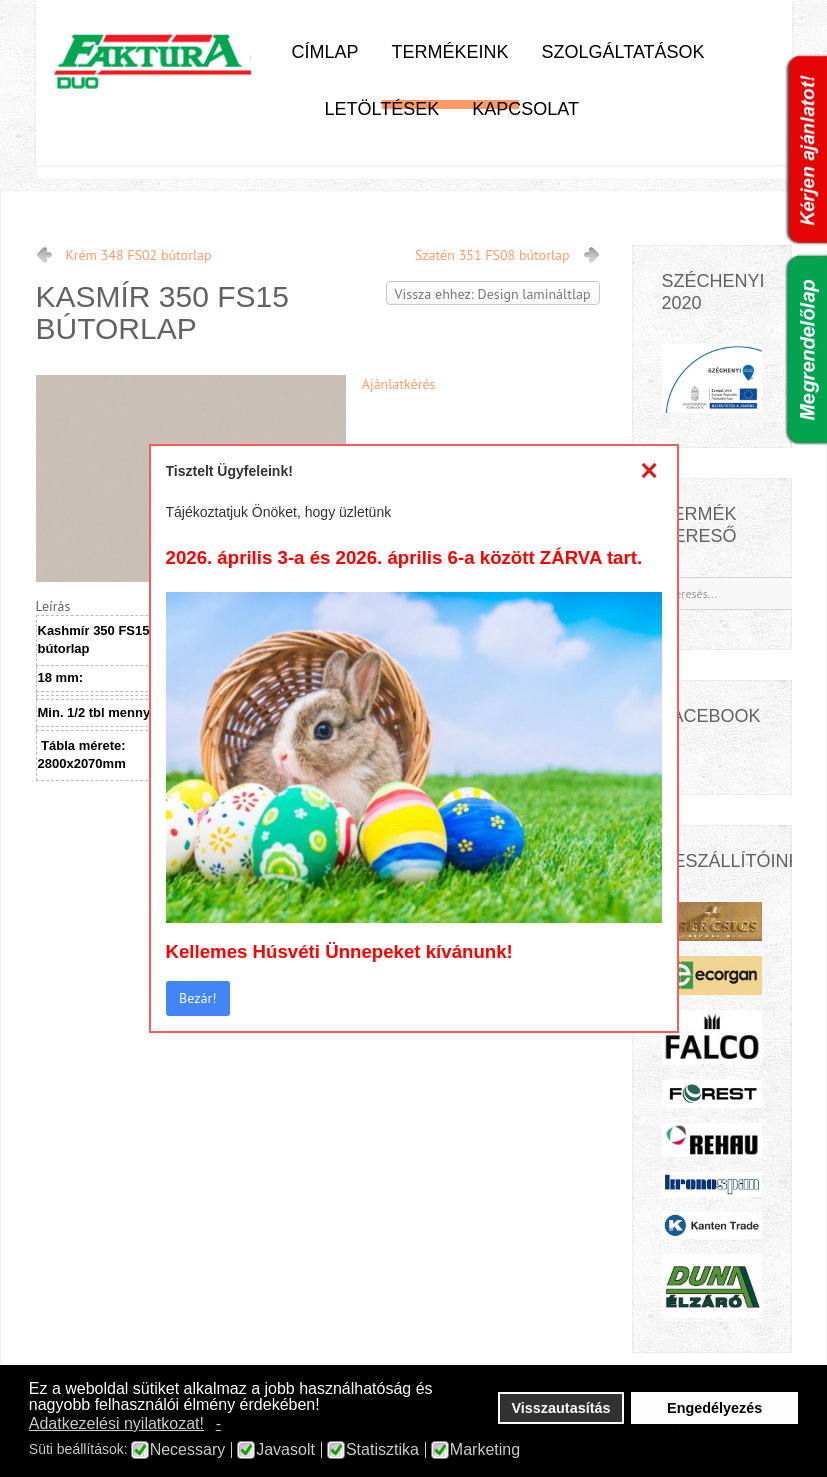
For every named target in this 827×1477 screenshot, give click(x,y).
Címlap (325, 52)
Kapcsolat (525, 109)
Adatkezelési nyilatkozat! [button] (116, 1423)
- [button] (218, 1423)
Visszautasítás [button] (561, 1408)
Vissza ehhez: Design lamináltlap (493, 294)
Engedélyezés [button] (714, 1408)
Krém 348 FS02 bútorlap (139, 255)
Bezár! (197, 998)
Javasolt (285, 1450)
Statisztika (382, 1450)
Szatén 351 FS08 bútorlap (492, 255)
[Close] (649, 471)
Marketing (485, 1450)
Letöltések (382, 109)
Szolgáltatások (623, 52)
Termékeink (450, 52)
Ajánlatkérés (399, 384)
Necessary (188, 1450)
